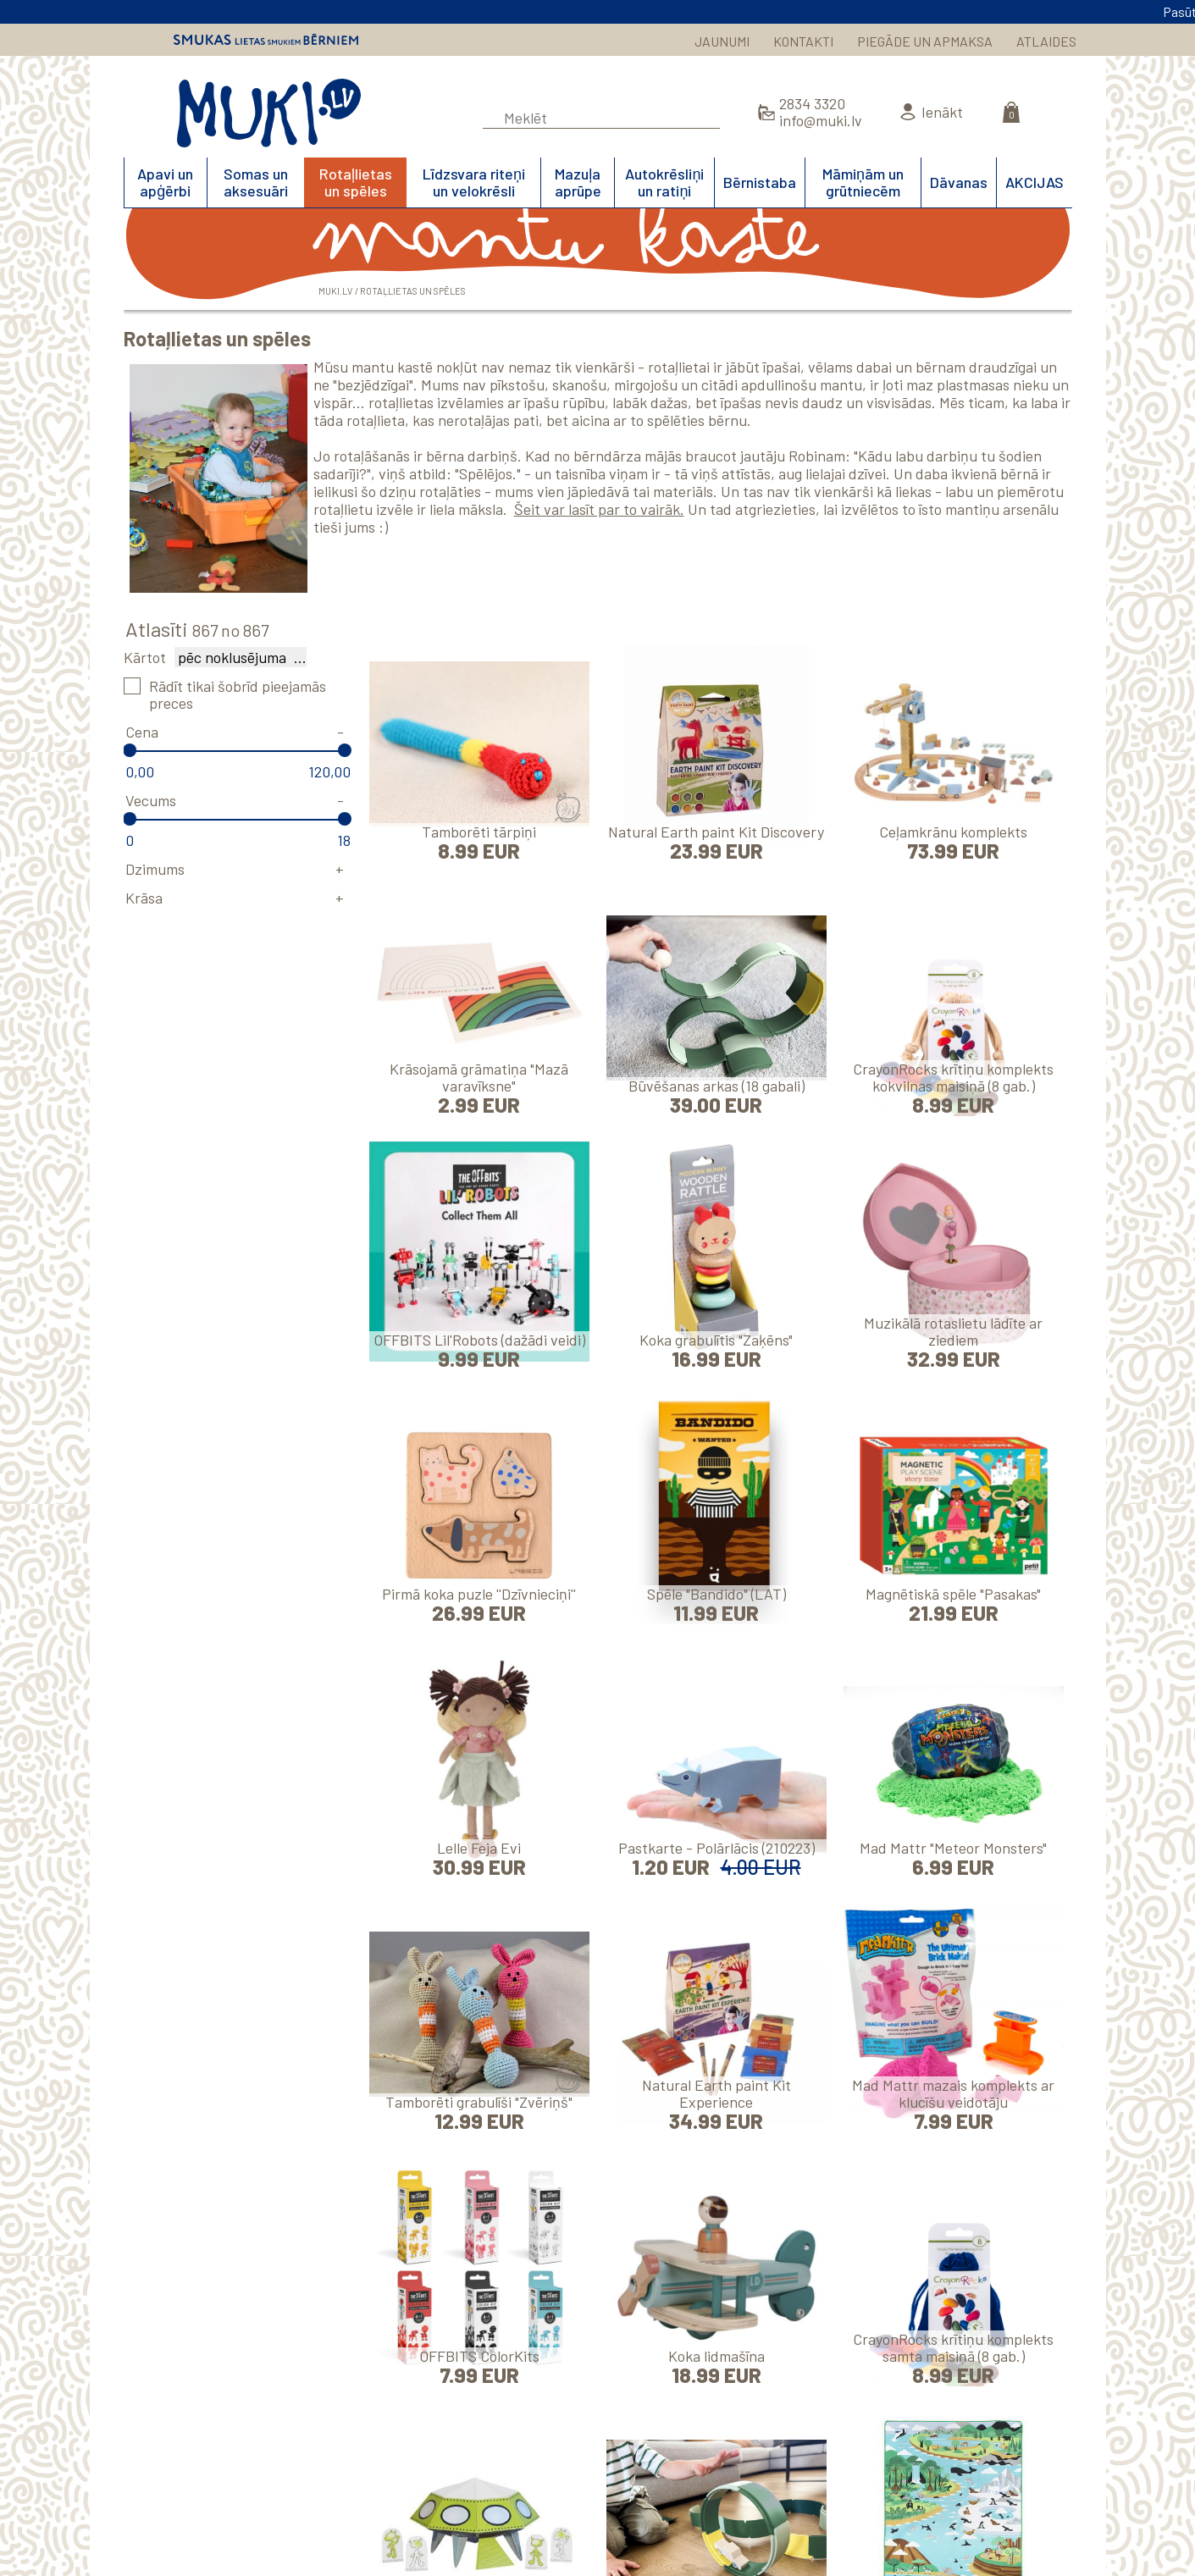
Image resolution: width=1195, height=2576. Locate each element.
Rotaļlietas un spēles (355, 182)
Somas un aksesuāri (256, 182)
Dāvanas (959, 182)
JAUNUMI (722, 41)
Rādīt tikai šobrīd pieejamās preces (237, 694)
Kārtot (145, 657)
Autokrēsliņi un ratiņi (664, 182)
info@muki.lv (820, 120)
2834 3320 (812, 103)
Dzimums (155, 869)
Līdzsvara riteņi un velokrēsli (474, 182)
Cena (141, 731)
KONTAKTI (803, 41)
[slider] (130, 750)
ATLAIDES (1046, 41)
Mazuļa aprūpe (578, 182)
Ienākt (942, 111)
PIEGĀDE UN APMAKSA (925, 41)
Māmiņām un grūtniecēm (863, 182)
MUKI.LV (269, 113)
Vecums (150, 800)
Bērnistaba (759, 182)
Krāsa (144, 897)
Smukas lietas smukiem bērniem (266, 40)
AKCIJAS (1034, 182)
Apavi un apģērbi (165, 182)
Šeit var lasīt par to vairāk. (599, 509)
